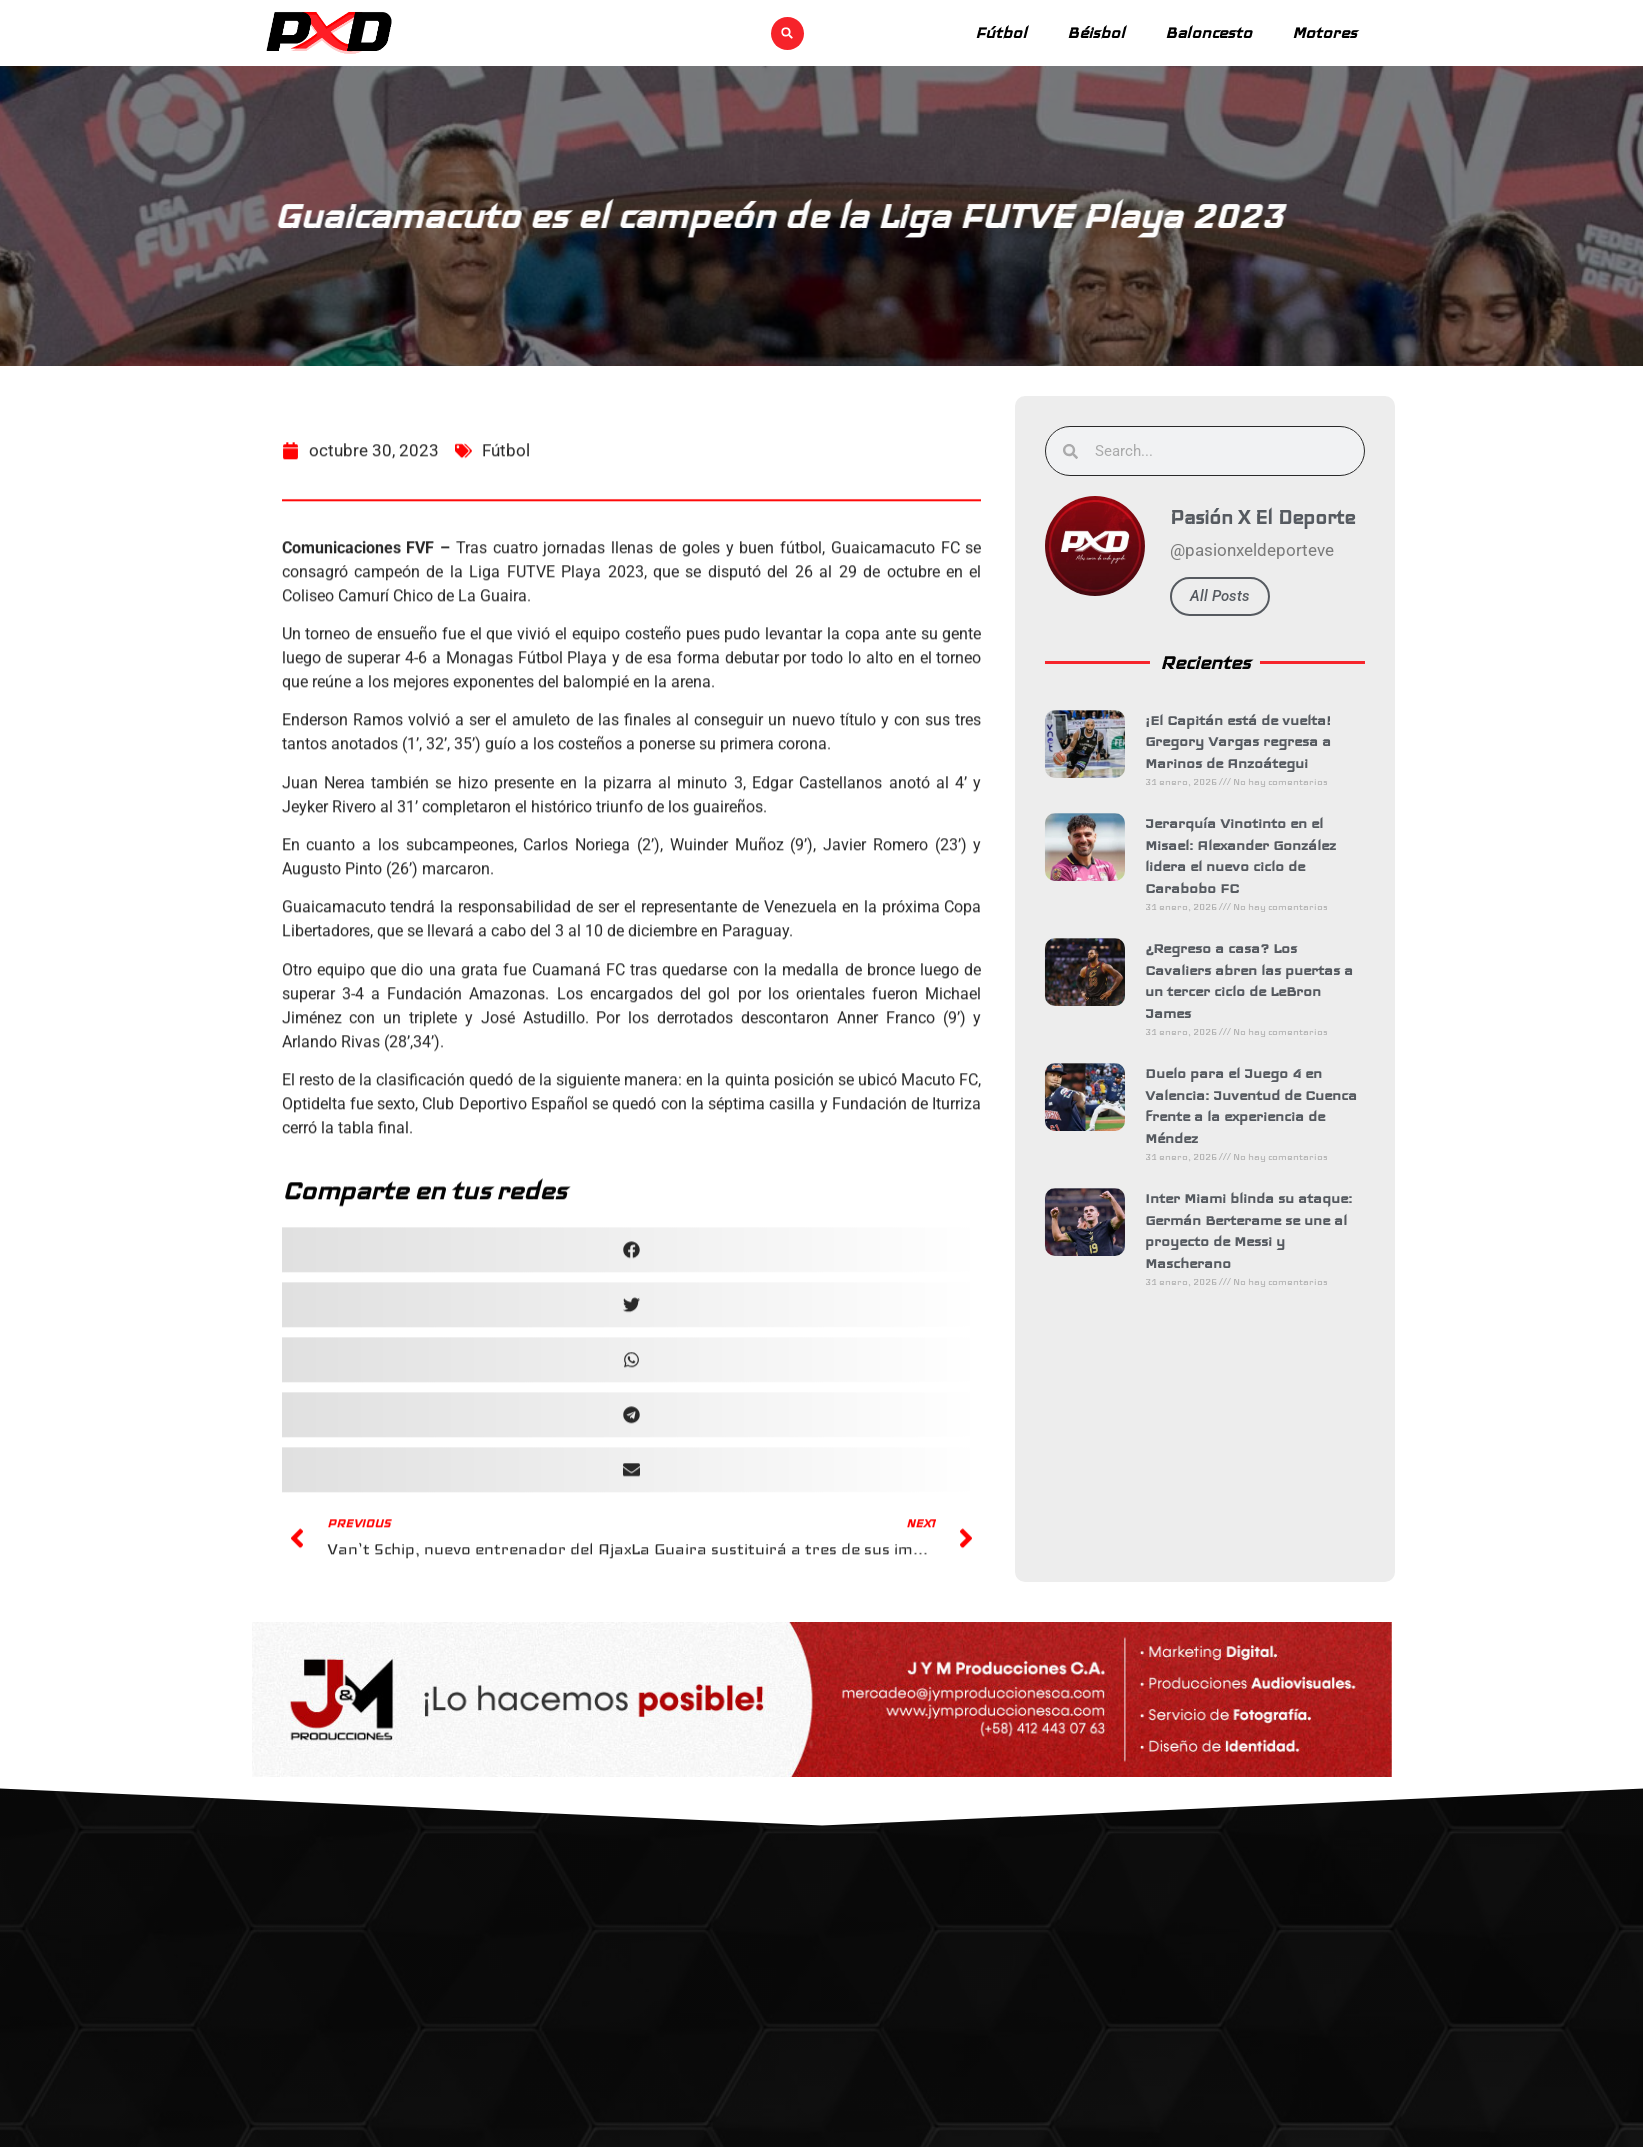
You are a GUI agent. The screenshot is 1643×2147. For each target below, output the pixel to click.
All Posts (1245, 596)
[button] (787, 33)
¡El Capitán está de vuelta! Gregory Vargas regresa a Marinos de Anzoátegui (1263, 741)
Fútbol (1001, 32)
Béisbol (1096, 32)
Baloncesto (1208, 32)
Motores (1324, 32)
